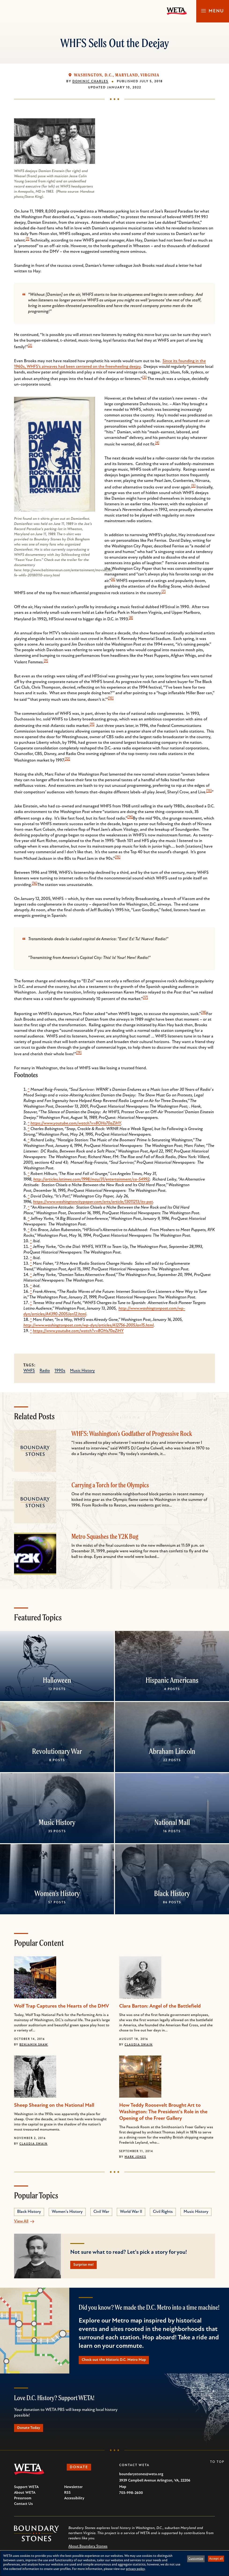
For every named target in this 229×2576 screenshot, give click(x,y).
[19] (78, 1053)
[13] (209, 791)
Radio (45, 1371)
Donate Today (31, 2431)
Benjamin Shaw (33, 2044)
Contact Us (23, 2508)
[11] (92, 724)
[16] (34, 883)
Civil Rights (163, 2212)
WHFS (29, 1371)
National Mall (172, 1822)
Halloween (57, 1680)
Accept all (216, 2559)
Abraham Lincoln (172, 1751)
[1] (27, 239)
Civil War (101, 2212)
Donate (81, 2471)
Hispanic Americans (172, 1680)
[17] (145, 997)
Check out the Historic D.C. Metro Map (118, 2361)
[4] (157, 443)
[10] (111, 698)
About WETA (24, 2496)
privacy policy (135, 2569)
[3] (144, 377)
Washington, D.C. (93, 75)
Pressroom (22, 2502)
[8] (131, 618)
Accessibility (74, 2502)
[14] (130, 817)
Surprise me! (86, 2265)
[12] (67, 759)
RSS (67, 2496)
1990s (60, 1371)
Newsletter (73, 2491)
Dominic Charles (90, 81)
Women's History (57, 1893)
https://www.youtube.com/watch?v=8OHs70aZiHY (75, 1123)
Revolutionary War (57, 1751)
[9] (46, 661)
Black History (172, 1893)
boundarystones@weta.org (141, 2478)
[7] (164, 591)
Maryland (126, 75)
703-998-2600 (131, 2497)
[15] (117, 857)
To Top (217, 2466)
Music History (82, 1371)
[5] (193, 486)
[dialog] (114, 2563)
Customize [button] (195, 2559)
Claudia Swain (139, 2044)
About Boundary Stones (87, 2550)
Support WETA (26, 2491)
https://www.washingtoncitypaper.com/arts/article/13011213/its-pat (93, 1202)
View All (21, 2221)
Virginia (149, 75)
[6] (113, 579)
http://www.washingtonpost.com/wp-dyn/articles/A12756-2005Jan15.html (88, 1325)
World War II (131, 2212)
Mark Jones (135, 2157)
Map (122, 2491)
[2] (30, 345)
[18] (203, 1012)
